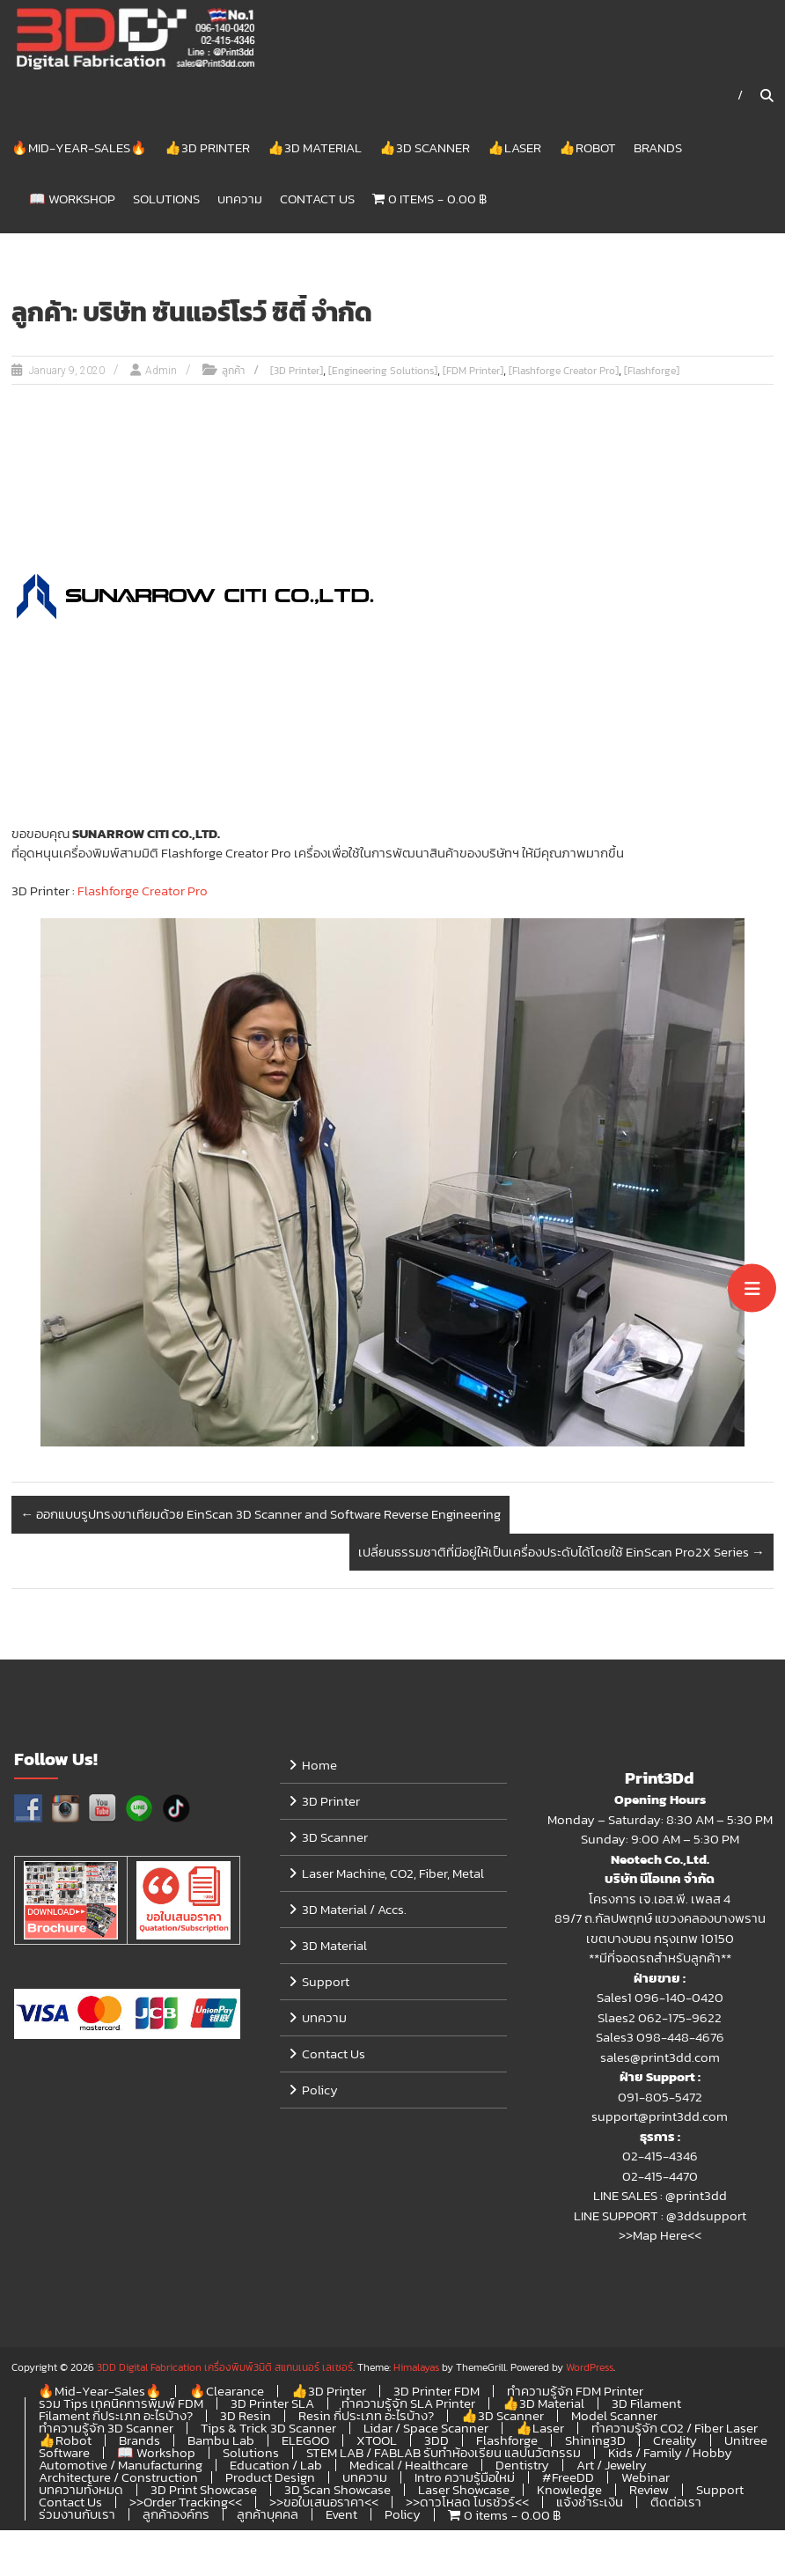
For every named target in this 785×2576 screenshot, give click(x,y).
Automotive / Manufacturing (120, 2465)
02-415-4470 (660, 2177)
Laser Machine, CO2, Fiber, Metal (393, 1875)
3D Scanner (335, 1839)
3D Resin (245, 2416)
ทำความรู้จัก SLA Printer (408, 2404)
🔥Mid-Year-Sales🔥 (79, 148)
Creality (675, 2441)
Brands (658, 148)
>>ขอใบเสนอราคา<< (323, 2502)
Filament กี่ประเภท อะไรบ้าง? (116, 2416)
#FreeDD (568, 2478)
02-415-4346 (660, 2157)
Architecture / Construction (118, 2478)
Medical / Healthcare (408, 2465)
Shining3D (595, 2441)
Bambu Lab (220, 2441)
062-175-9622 (680, 2018)
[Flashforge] (651, 371)
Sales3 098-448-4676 (660, 2038)
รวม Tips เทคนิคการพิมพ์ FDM (121, 2404)
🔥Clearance (226, 2391)
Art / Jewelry (611, 2465)
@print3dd (696, 2197)
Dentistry (522, 2465)
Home (319, 1766)
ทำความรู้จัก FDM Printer (575, 2391)
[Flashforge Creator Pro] (564, 371)
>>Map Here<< (660, 2236)
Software (64, 2453)
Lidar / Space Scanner (425, 2428)
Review (649, 2490)
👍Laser (514, 148)
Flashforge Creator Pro (141, 891)
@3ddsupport (706, 2216)
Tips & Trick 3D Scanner (268, 2428)
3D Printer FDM (436, 2391)
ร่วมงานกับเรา (77, 2515)
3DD (436, 2441)
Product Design (270, 2478)
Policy (320, 2091)
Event (341, 2515)
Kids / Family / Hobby (670, 2453)
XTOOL (376, 2441)
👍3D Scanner (424, 148)
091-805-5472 (660, 2097)
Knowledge (569, 2490)
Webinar (645, 2478)
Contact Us (317, 199)
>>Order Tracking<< (185, 2502)
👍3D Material (315, 148)
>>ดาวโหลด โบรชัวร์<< (467, 2502)
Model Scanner (614, 2416)
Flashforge (507, 2441)
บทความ (239, 199)
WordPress (589, 2368)
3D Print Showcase (203, 2490)
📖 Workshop (72, 199)
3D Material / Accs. (354, 1911)
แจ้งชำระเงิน (589, 2502)
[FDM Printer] (473, 371)
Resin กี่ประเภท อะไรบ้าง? (366, 2416)
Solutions (166, 199)
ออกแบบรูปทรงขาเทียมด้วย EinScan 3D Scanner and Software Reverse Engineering (260, 1515)
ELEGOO (305, 2441)
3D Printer (331, 1802)
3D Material (334, 1947)
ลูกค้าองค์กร (176, 2515)
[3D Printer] (296, 371)
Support (325, 1983)
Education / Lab (276, 2465)
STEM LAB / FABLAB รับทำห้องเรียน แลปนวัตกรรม (443, 2453)
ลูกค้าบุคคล (267, 2515)
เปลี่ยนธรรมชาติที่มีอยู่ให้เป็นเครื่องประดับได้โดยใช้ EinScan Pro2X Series (561, 1552)
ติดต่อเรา (675, 2502)
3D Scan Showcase (337, 2490)
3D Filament (646, 2404)
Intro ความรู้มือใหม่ (465, 2478)
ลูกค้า (233, 371)
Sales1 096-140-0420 (660, 1999)
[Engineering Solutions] (382, 371)
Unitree (745, 2441)
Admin (161, 371)
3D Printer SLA (272, 2404)
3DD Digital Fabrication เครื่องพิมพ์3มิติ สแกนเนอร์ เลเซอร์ (225, 2368)
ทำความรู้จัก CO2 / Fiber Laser (674, 2428)
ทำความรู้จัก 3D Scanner (106, 2428)
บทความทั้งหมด (81, 2490)
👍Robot (587, 148)
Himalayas (416, 2368)
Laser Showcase (464, 2490)
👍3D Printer (207, 148)
